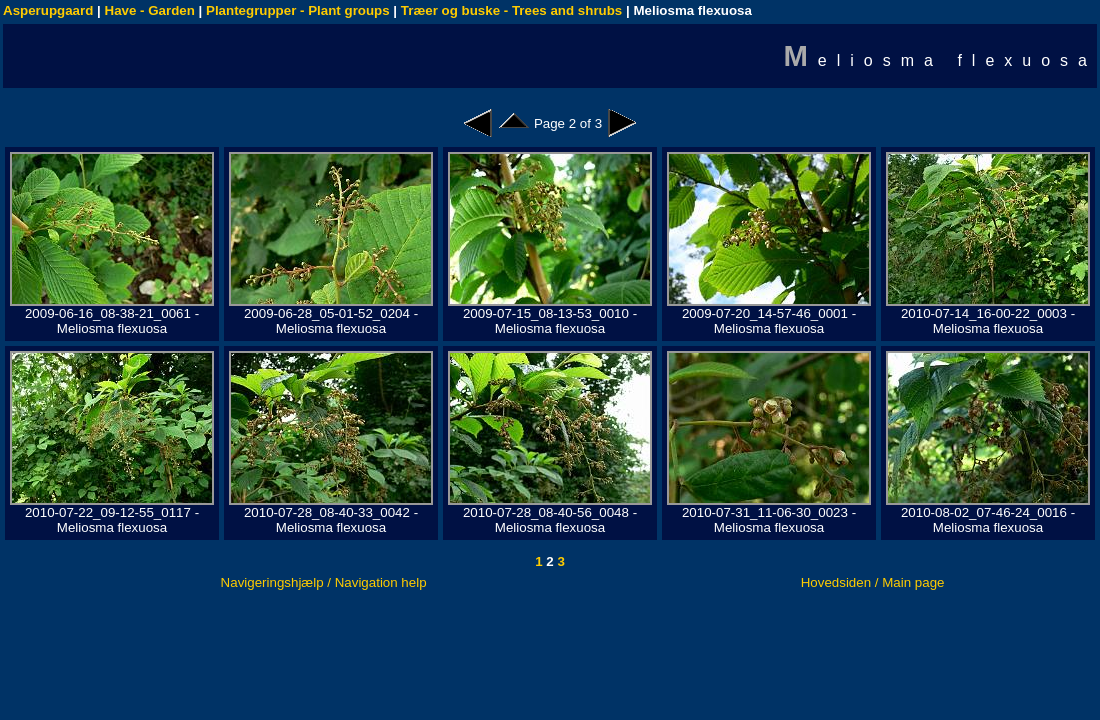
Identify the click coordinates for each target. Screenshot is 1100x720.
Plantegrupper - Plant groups (298, 10)
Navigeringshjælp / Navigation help (324, 582)
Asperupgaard (48, 10)
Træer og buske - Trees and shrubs (511, 10)
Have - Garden (150, 10)
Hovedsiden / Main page (873, 582)
